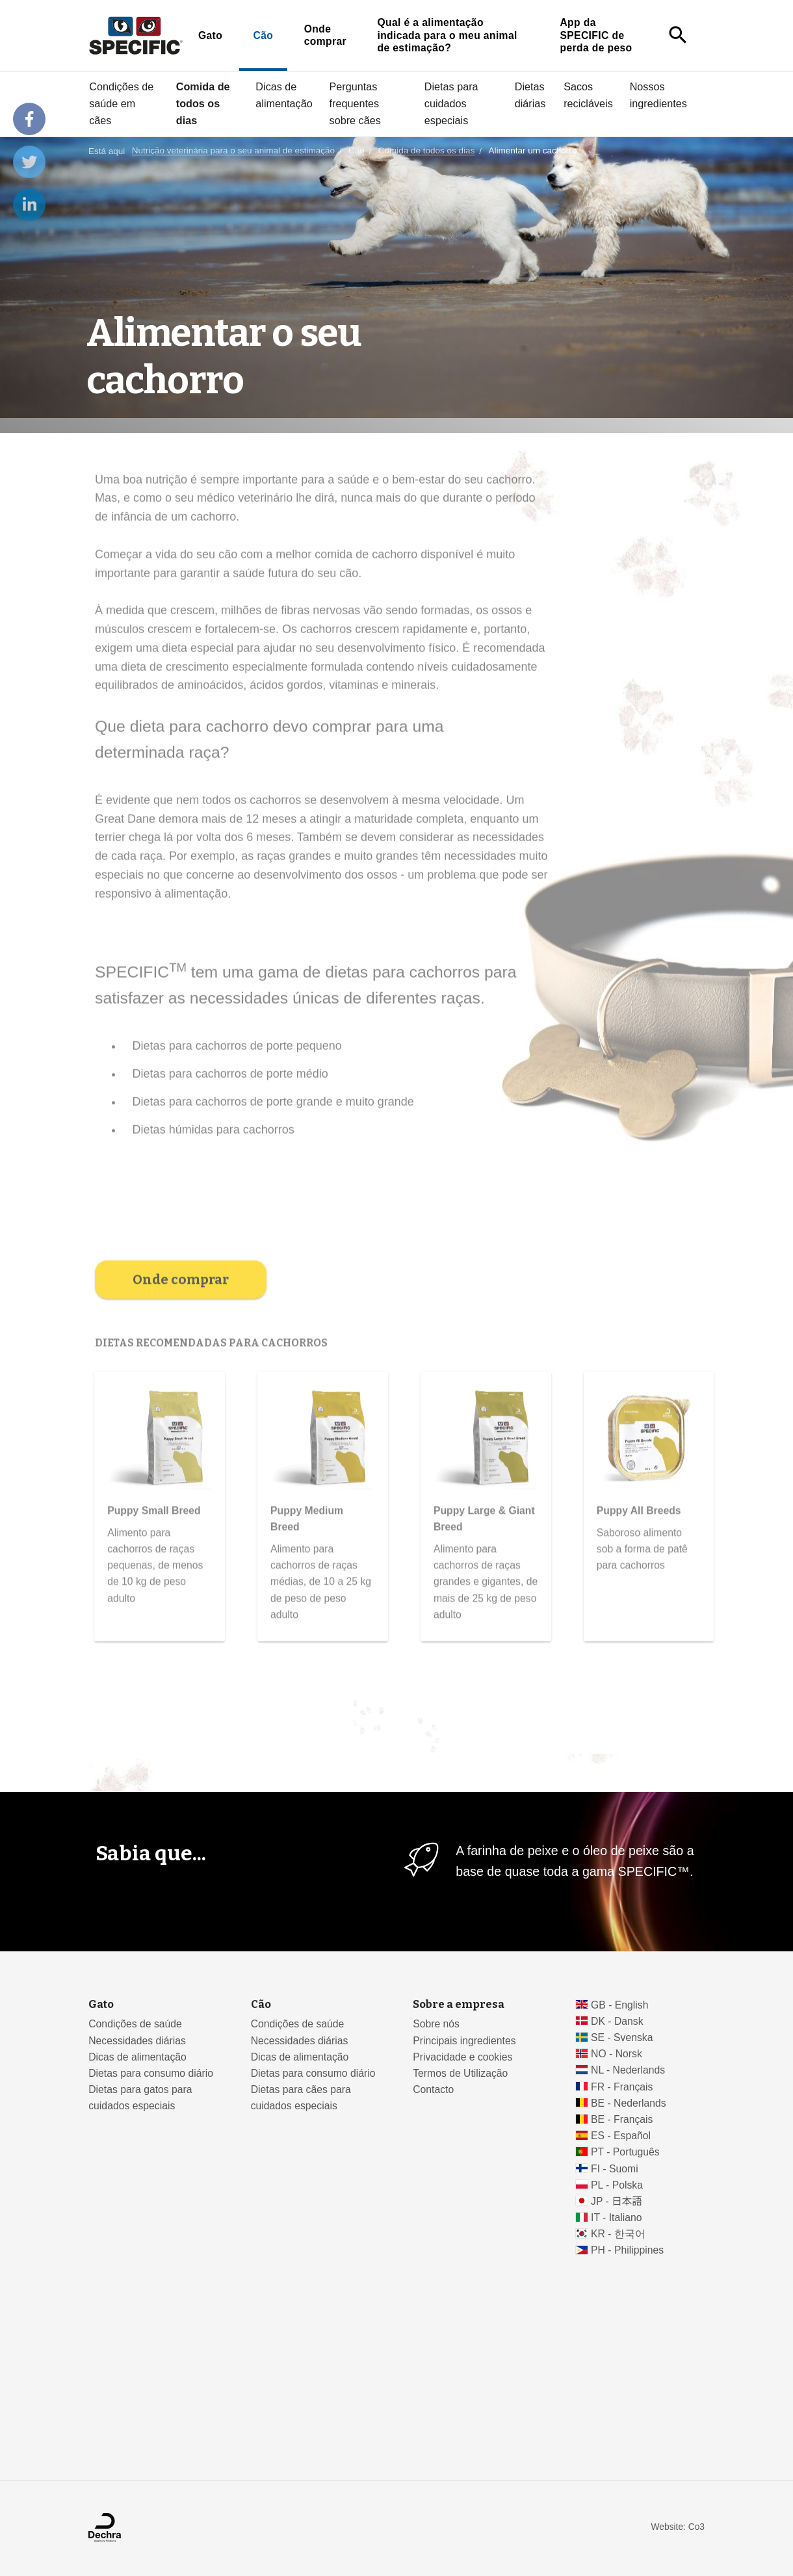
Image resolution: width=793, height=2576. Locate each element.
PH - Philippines (627, 2250)
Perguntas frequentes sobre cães (355, 103)
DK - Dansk (617, 2021)
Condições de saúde (135, 2023)
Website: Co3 (678, 2527)
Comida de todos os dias (203, 103)
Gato (210, 35)
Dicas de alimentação (283, 95)
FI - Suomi (614, 2168)
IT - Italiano (616, 2217)
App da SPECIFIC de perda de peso (596, 35)
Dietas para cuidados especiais (451, 103)
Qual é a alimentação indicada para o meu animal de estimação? (447, 35)
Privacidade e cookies (462, 2056)
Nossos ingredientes (658, 95)
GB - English (619, 2004)
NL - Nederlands (628, 2069)
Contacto (433, 2089)
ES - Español (621, 2135)
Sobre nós (436, 2023)
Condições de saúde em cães (121, 103)
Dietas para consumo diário (150, 2073)
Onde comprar (325, 35)
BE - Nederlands (628, 2103)
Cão (264, 35)
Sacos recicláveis (588, 95)
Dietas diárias (530, 95)
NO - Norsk (616, 2053)
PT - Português (625, 2151)
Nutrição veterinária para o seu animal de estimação (233, 151)
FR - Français (622, 2086)
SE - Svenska (622, 2037)
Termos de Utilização (460, 2073)
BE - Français (622, 2119)
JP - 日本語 (616, 2201)
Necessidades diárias (137, 2040)
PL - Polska (617, 2185)
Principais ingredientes (464, 2040)
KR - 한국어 (618, 2233)
